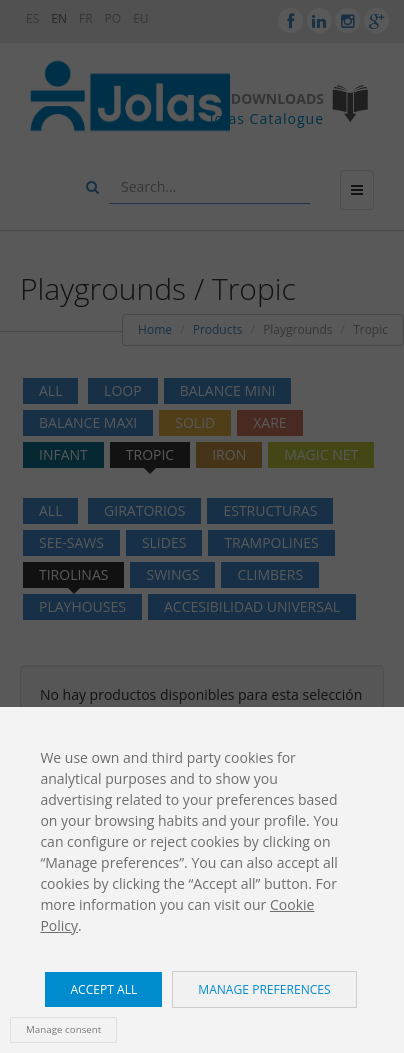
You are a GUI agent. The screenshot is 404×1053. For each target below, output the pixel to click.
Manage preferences (264, 989)
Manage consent (63, 1029)
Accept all (103, 989)
